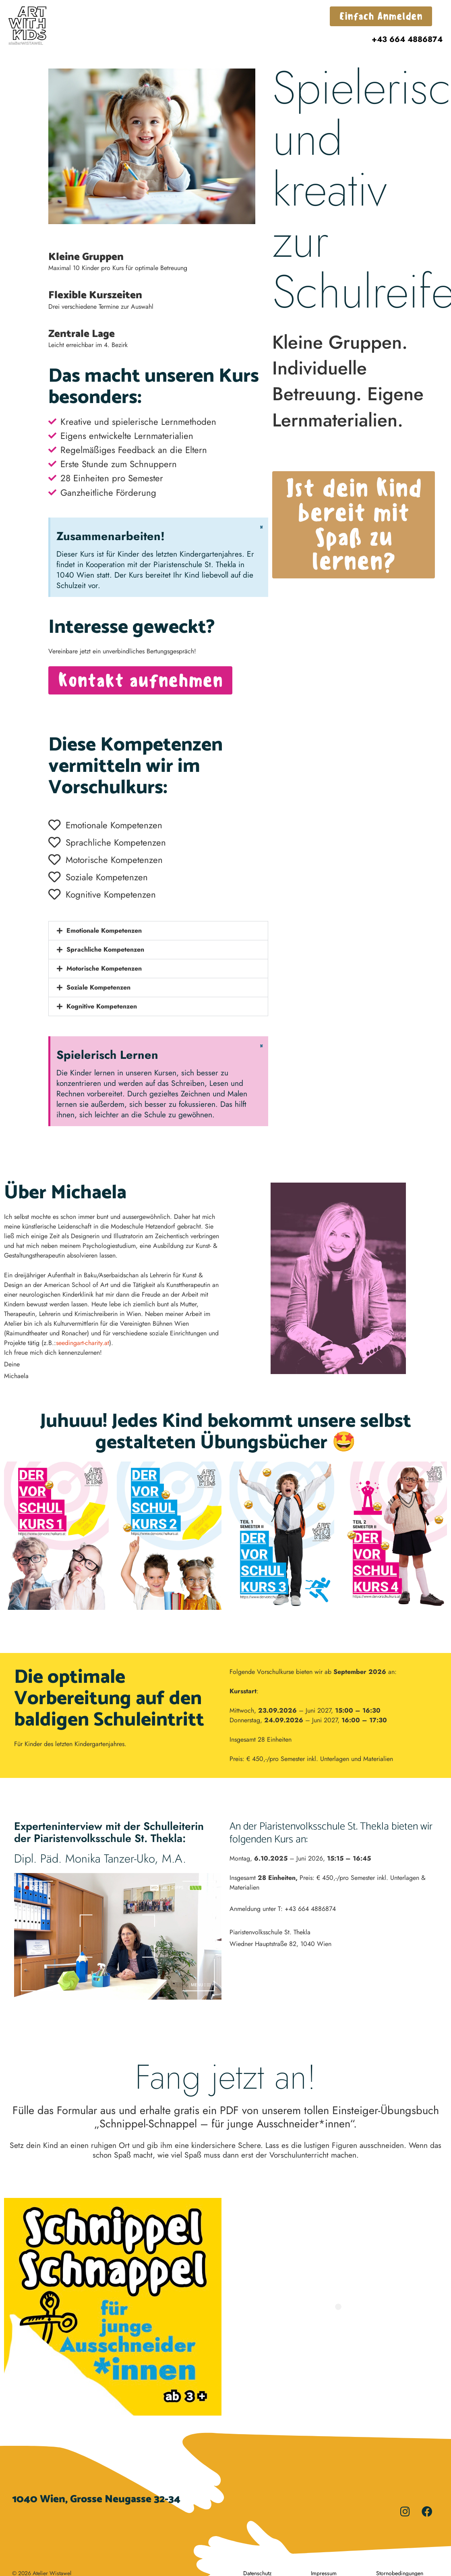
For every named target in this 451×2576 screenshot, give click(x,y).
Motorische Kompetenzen (104, 968)
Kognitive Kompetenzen (101, 1006)
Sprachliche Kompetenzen (105, 949)
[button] (158, 930)
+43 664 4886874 (407, 39)
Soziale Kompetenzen (98, 987)
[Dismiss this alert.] (261, 527)
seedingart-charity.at (82, 1342)
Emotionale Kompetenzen (104, 930)
